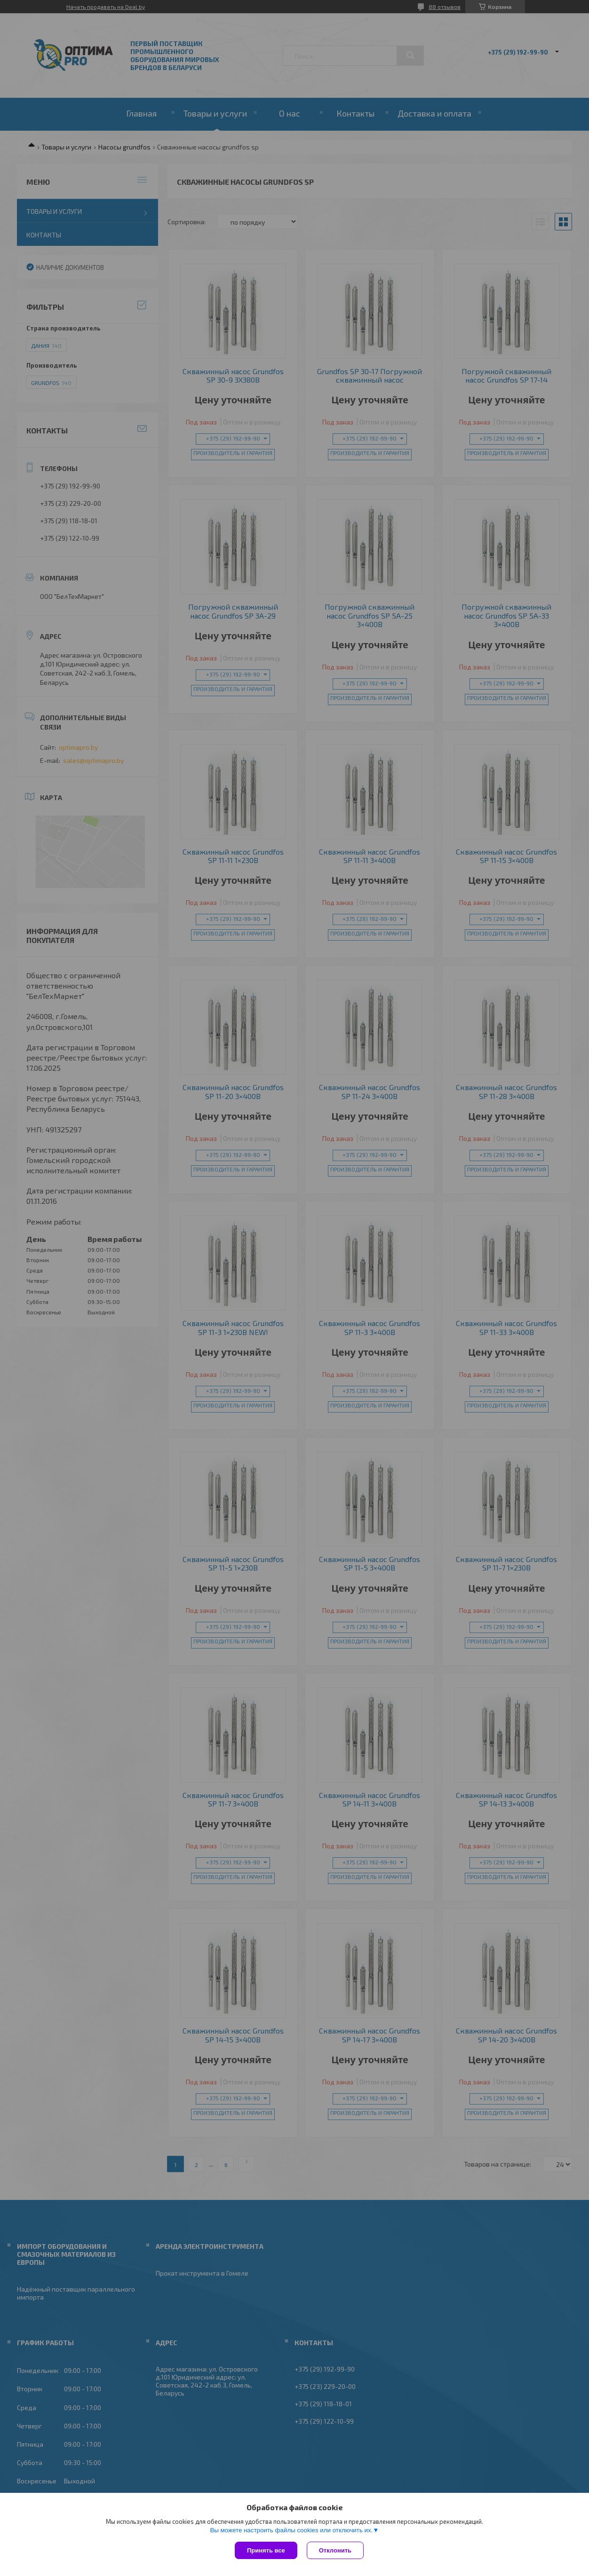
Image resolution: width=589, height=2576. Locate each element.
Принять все (266, 2550)
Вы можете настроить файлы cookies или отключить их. (291, 2530)
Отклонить (335, 2550)
